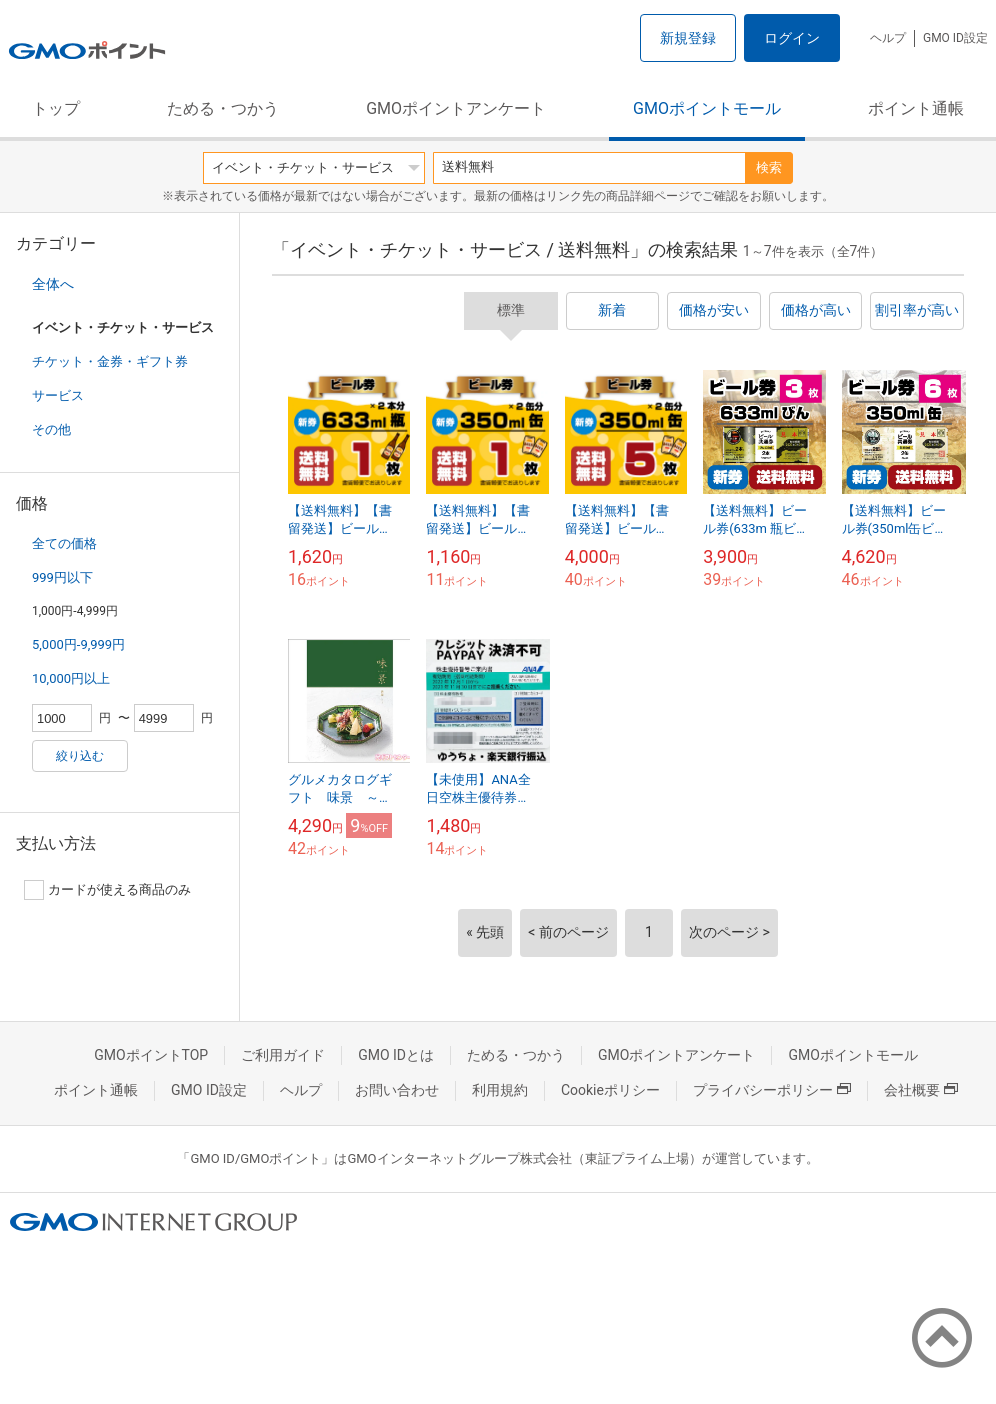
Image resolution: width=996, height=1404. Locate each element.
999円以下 (62, 577)
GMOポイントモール (707, 108)
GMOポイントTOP (151, 1055)
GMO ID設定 (955, 38)
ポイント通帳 (916, 108)
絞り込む (80, 756)
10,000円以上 (71, 678)
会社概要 (921, 1090)
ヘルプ (888, 38)
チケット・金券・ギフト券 (110, 361)
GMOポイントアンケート (456, 108)
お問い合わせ (397, 1090)
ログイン (792, 38)
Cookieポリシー (610, 1090)
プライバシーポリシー (772, 1090)
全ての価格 (64, 543)
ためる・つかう (223, 108)
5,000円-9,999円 (78, 644)
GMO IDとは (396, 1055)
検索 (769, 167)
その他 (51, 429)
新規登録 (688, 38)
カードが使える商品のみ (107, 890)
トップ (56, 108)
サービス (58, 395)
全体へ (53, 284)
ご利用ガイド (283, 1055)
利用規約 (500, 1090)
